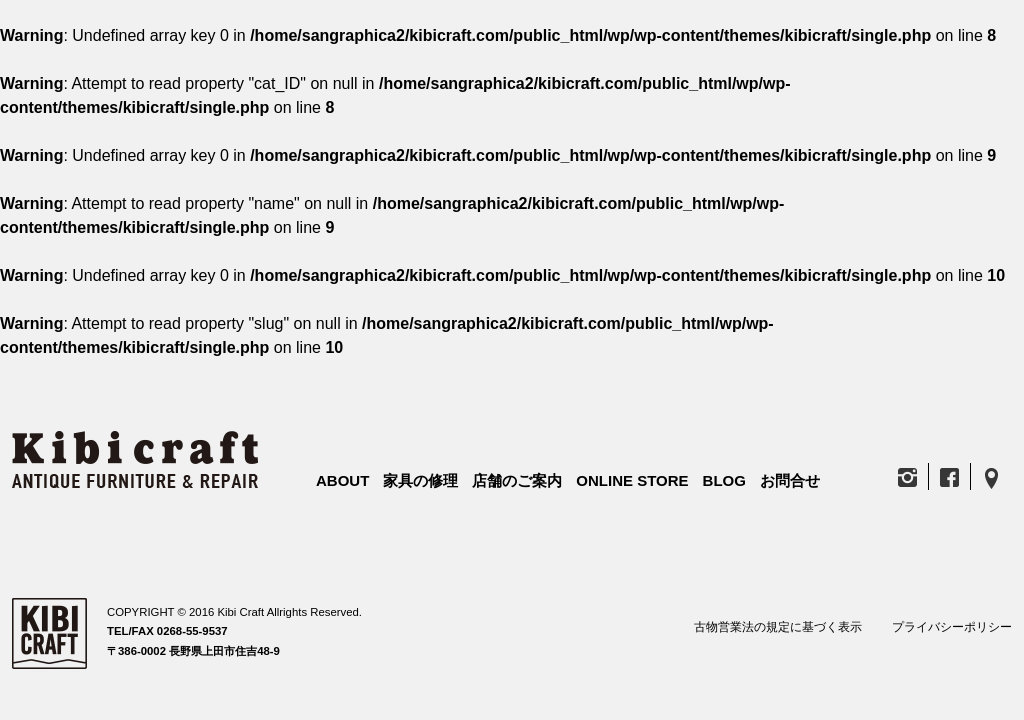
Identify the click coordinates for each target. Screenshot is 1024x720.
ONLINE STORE (632, 480)
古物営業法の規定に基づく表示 (778, 627)
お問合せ (790, 480)
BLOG (724, 480)
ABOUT (342, 480)
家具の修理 (420, 480)
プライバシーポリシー (952, 627)
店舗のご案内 (517, 480)
